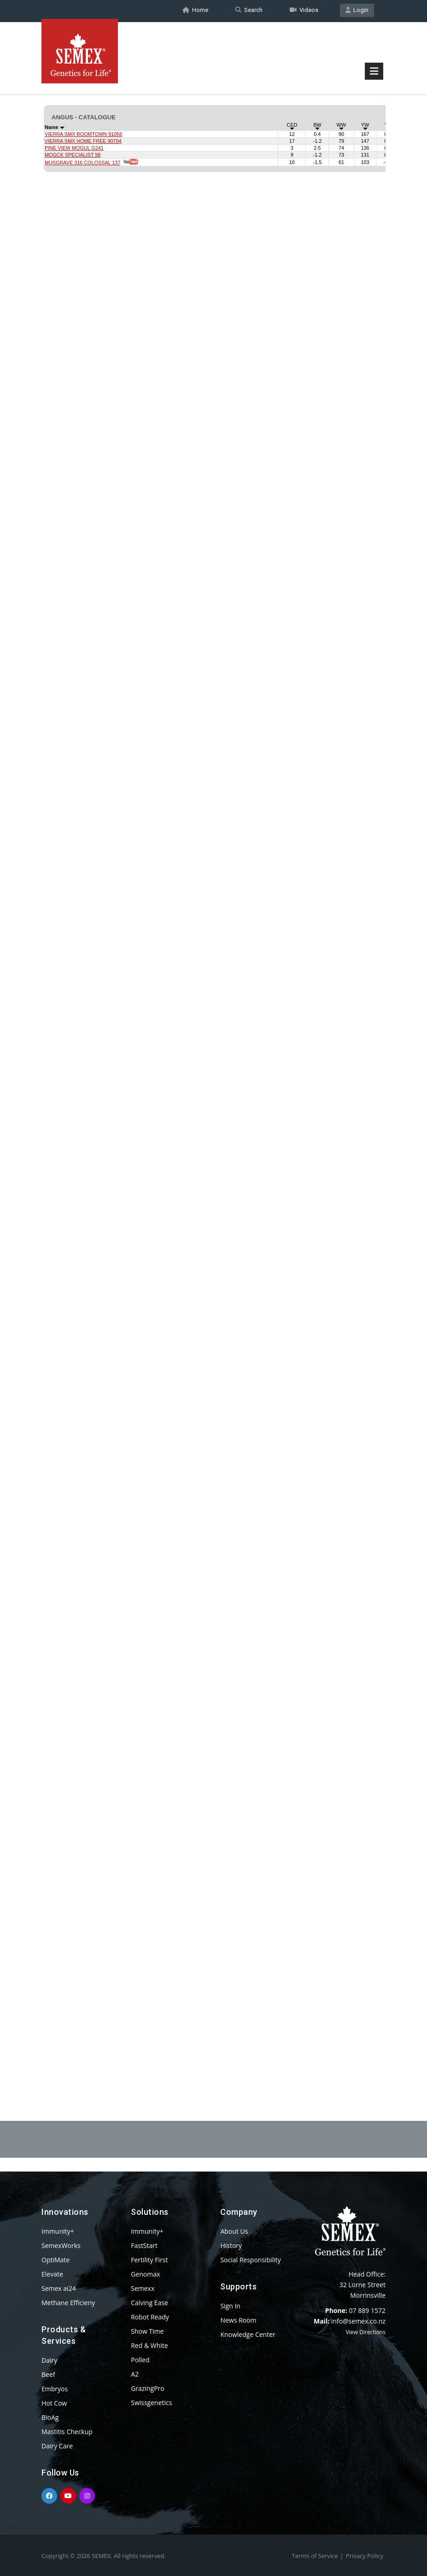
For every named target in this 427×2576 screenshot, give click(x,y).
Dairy (49, 2360)
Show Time (147, 2331)
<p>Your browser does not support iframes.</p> (213, 1072)
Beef (48, 2374)
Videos (304, 10)
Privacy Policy (364, 2556)
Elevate (52, 2274)
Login (357, 10)
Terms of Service (315, 2556)
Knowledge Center (247, 2334)
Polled (140, 2359)
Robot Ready (150, 2317)
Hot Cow (54, 2403)
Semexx (142, 2288)
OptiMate (55, 2259)
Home (195, 10)
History (231, 2245)
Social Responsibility (250, 2259)
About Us (234, 2231)
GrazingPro (147, 2388)
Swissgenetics (151, 2402)
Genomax (145, 2274)
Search (249, 10)
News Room (238, 2320)
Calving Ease (149, 2302)
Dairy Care (57, 2445)
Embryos (54, 2388)
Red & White (149, 2345)
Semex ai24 (58, 2288)
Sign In (230, 2305)
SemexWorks (61, 2245)
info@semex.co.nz (358, 2321)
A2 (135, 2374)
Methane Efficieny (68, 2302)
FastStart (144, 2245)
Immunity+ (57, 2231)
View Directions (366, 2332)
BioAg (49, 2417)
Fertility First (149, 2259)
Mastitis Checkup (67, 2431)
